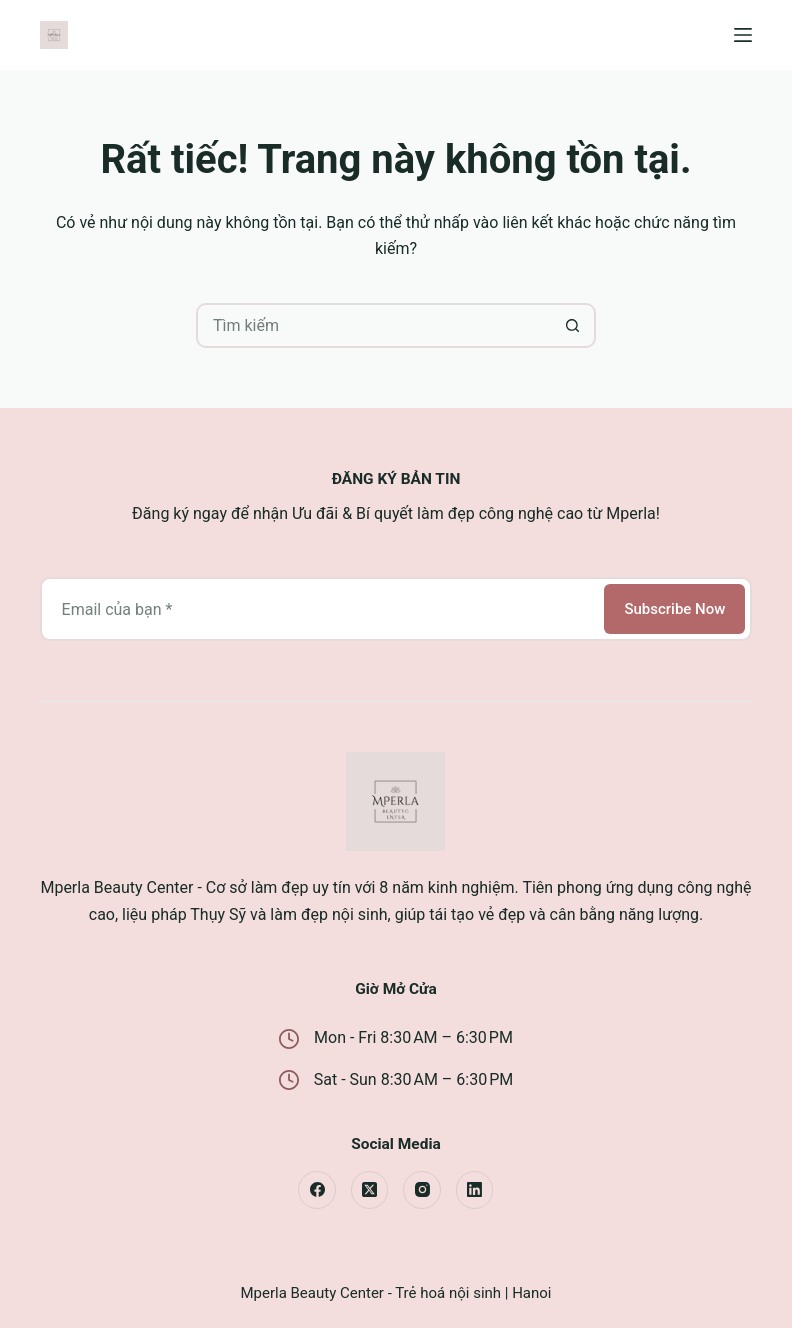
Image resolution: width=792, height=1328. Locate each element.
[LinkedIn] (475, 1190)
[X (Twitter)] (370, 1190)
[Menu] (743, 35)
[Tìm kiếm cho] (373, 325)
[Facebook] (317, 1190)
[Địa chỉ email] (321, 609)
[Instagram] (422, 1190)
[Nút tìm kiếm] (573, 325)
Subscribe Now (674, 609)
